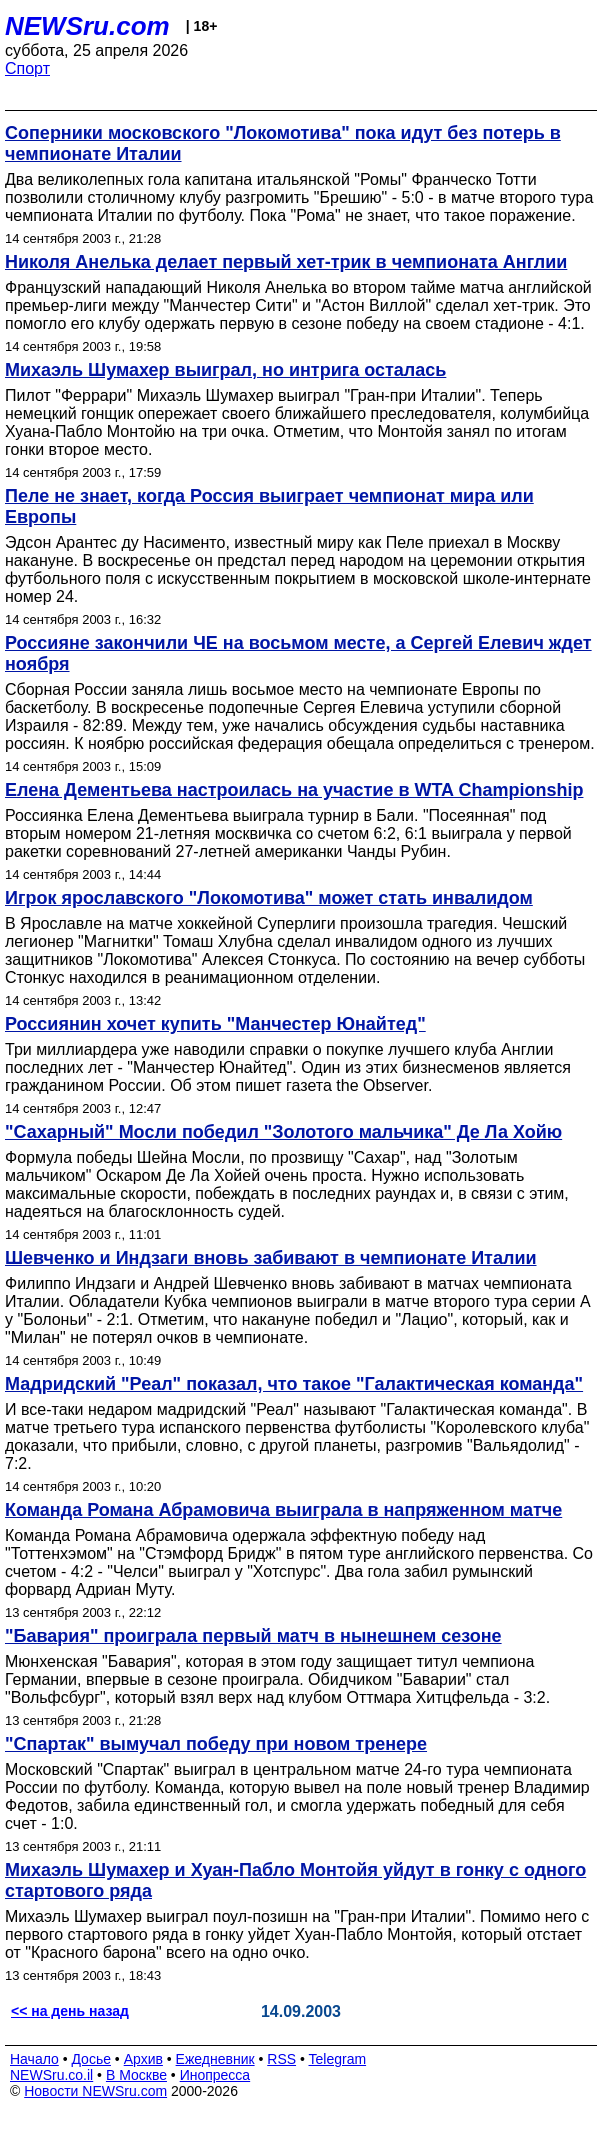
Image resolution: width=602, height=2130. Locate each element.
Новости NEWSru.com (95, 2091)
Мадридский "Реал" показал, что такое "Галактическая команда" (294, 1384)
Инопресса (215, 2075)
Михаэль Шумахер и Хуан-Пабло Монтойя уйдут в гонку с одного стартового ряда (295, 1880)
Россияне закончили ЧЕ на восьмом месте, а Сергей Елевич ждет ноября (298, 653)
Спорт (27, 68)
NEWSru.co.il (51, 2075)
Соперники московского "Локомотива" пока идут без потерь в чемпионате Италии (283, 143)
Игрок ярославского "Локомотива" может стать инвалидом (269, 898)
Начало (34, 2059)
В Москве (136, 2075)
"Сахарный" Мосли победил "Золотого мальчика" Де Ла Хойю (283, 1132)
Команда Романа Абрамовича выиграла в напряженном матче (283, 1510)
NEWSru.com (87, 26)
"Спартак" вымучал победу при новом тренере (216, 1744)
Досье (91, 2059)
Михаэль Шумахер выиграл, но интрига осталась (225, 370)
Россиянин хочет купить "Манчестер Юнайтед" (215, 1024)
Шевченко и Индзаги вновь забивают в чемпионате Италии (271, 1258)
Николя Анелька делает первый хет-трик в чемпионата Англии (286, 262)
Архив (143, 2059)
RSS (281, 2059)
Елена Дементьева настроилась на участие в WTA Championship (294, 790)
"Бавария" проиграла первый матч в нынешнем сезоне (253, 1636)
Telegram (338, 2059)
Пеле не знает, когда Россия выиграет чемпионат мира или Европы (269, 506)
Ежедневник (215, 2059)
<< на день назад (70, 2011)
